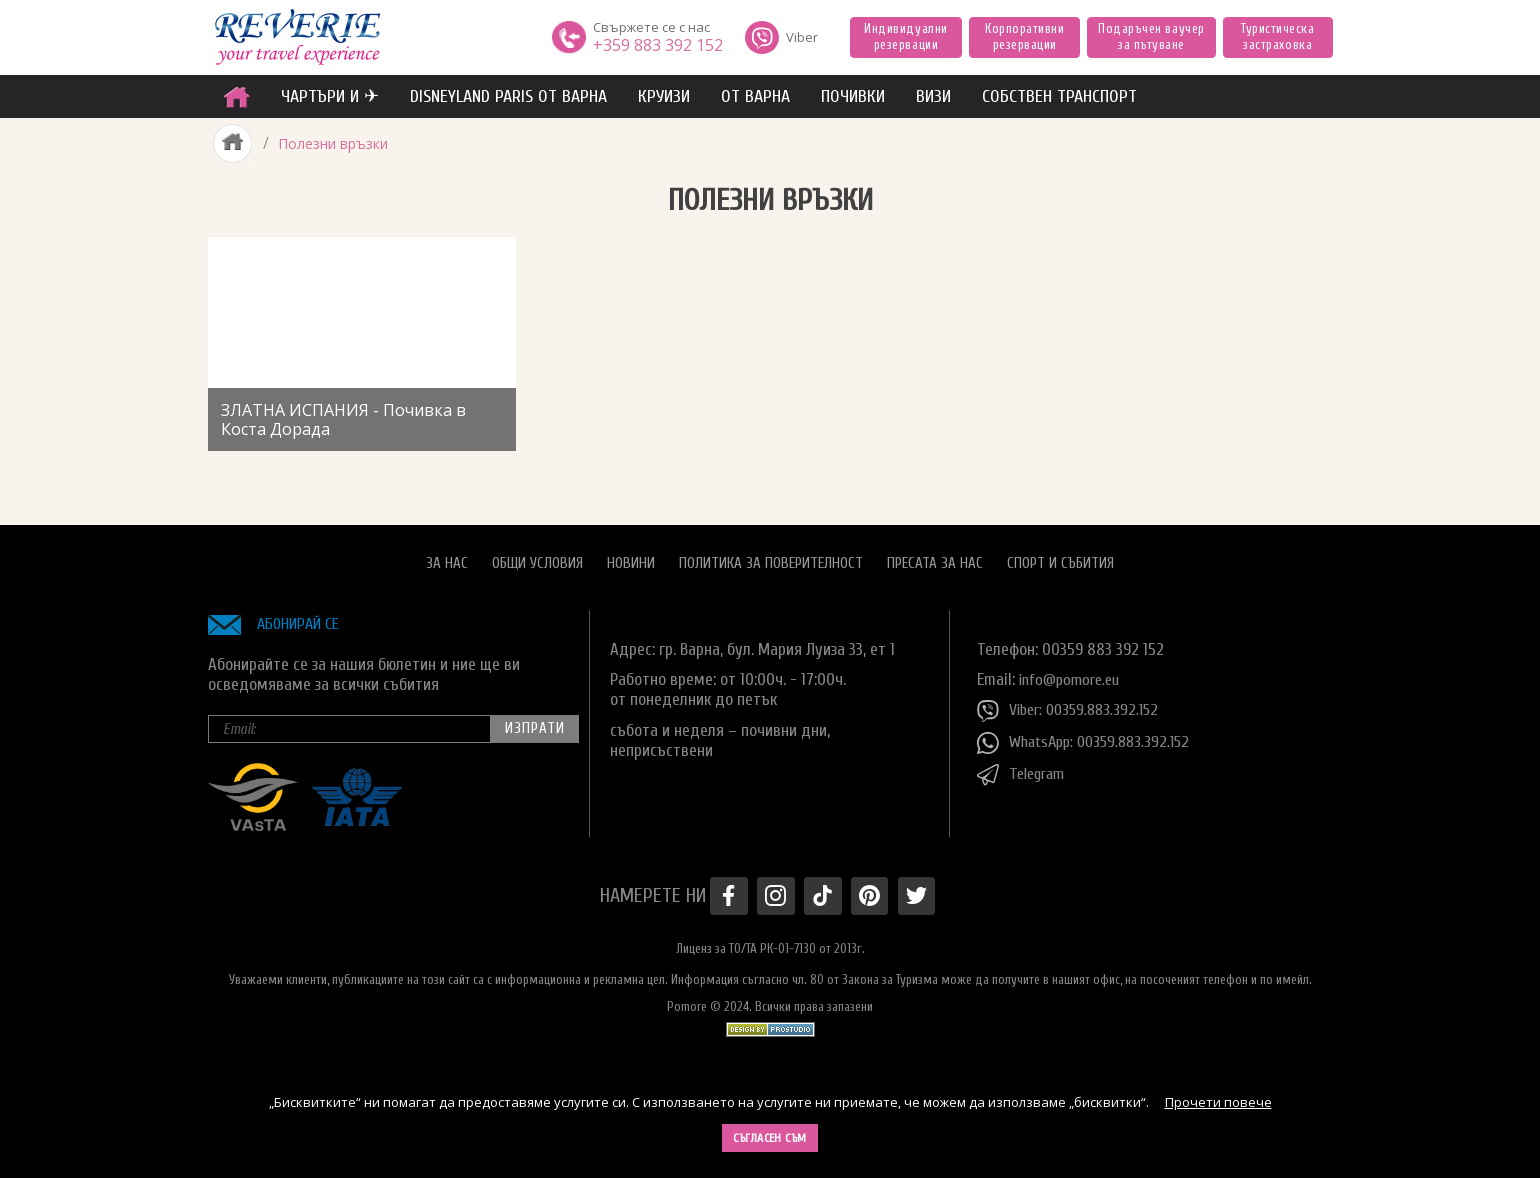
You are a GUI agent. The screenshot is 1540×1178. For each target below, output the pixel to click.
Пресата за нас (935, 558)
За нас (447, 558)
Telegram (1024, 770)
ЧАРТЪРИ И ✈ (330, 96)
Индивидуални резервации (905, 36)
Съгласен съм (770, 1138)
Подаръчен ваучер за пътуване (1151, 36)
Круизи (664, 96)
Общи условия (537, 558)
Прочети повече (1218, 1102)
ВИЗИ (933, 96)
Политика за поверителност (771, 558)
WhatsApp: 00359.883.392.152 (1089, 738)
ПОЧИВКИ (853, 96)
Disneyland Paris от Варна (508, 96)
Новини (631, 558)
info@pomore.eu (1073, 673)
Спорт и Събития (1060, 558)
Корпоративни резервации (1024, 36)
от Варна (755, 96)
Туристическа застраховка (1277, 36)
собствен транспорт (1059, 96)
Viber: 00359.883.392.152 (1073, 706)
